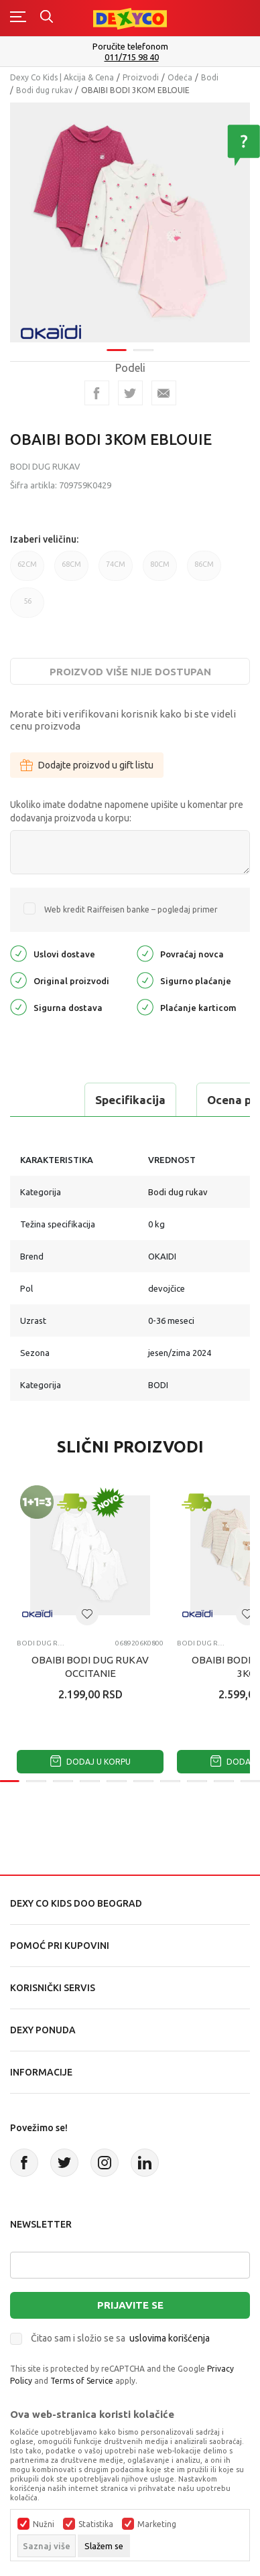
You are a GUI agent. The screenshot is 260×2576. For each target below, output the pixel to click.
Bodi (209, 77)
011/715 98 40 (132, 57)
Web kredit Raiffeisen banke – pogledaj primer (131, 909)
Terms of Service (81, 2380)
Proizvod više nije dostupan (130, 671)
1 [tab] (117, 341)
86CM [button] (204, 570)
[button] (87, 1614)
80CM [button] (160, 570)
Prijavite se (130, 2305)
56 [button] (27, 607)
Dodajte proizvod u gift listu (86, 765)
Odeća (180, 77)
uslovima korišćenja (169, 2338)
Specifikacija (130, 1099)
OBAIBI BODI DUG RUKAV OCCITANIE (90, 1666)
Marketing (156, 2524)
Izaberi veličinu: (44, 539)
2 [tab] (143, 341)
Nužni (43, 2524)
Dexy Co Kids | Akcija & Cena (62, 77)
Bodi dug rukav (44, 90)
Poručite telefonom (130, 46)
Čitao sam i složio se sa (120, 2338)
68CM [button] (71, 570)
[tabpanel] (130, 218)
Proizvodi (141, 77)
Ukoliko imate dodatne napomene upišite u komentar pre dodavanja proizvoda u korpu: (126, 811)
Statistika (95, 2524)
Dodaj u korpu (90, 1761)
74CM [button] (115, 570)
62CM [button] (27, 570)
